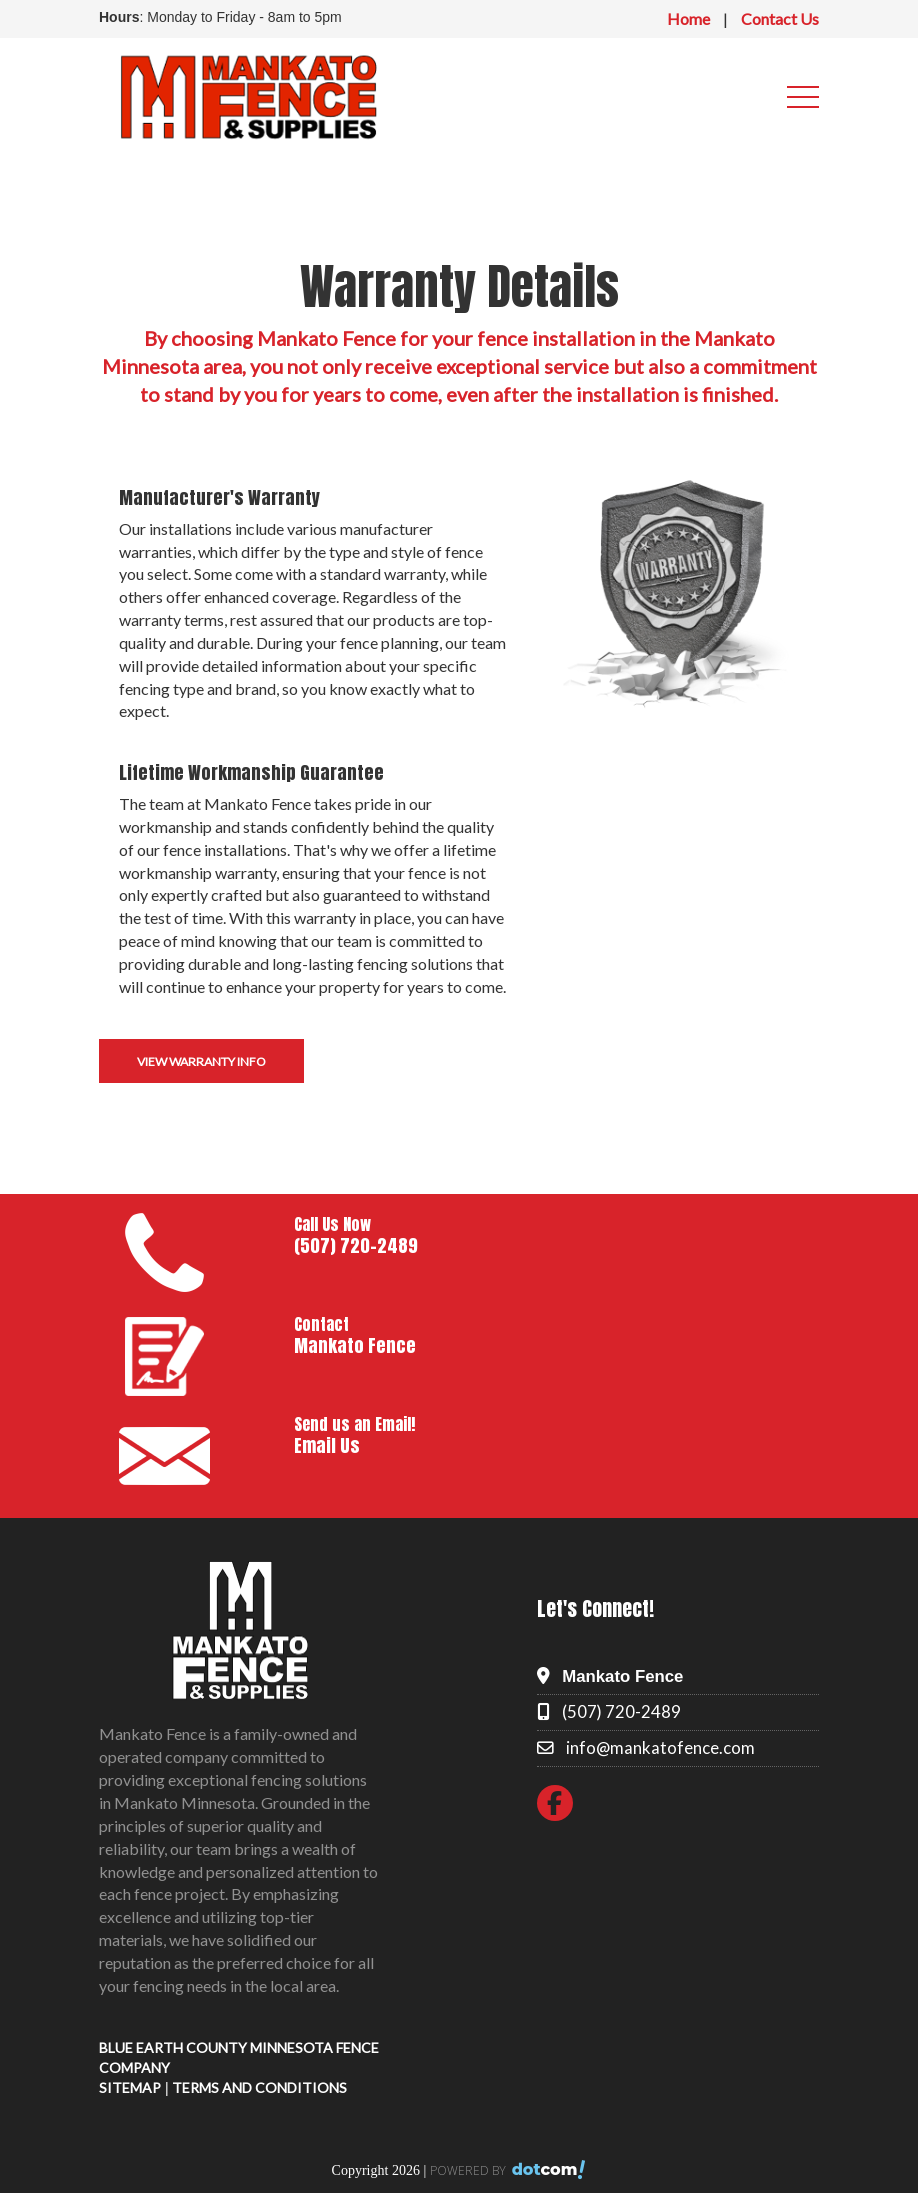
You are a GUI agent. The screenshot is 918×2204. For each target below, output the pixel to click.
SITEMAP (130, 2087)
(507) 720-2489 (621, 1711)
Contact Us (780, 18)
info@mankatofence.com (660, 1747)
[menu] (803, 97)
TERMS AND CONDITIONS (259, 2087)
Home (688, 18)
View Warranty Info (201, 1061)
